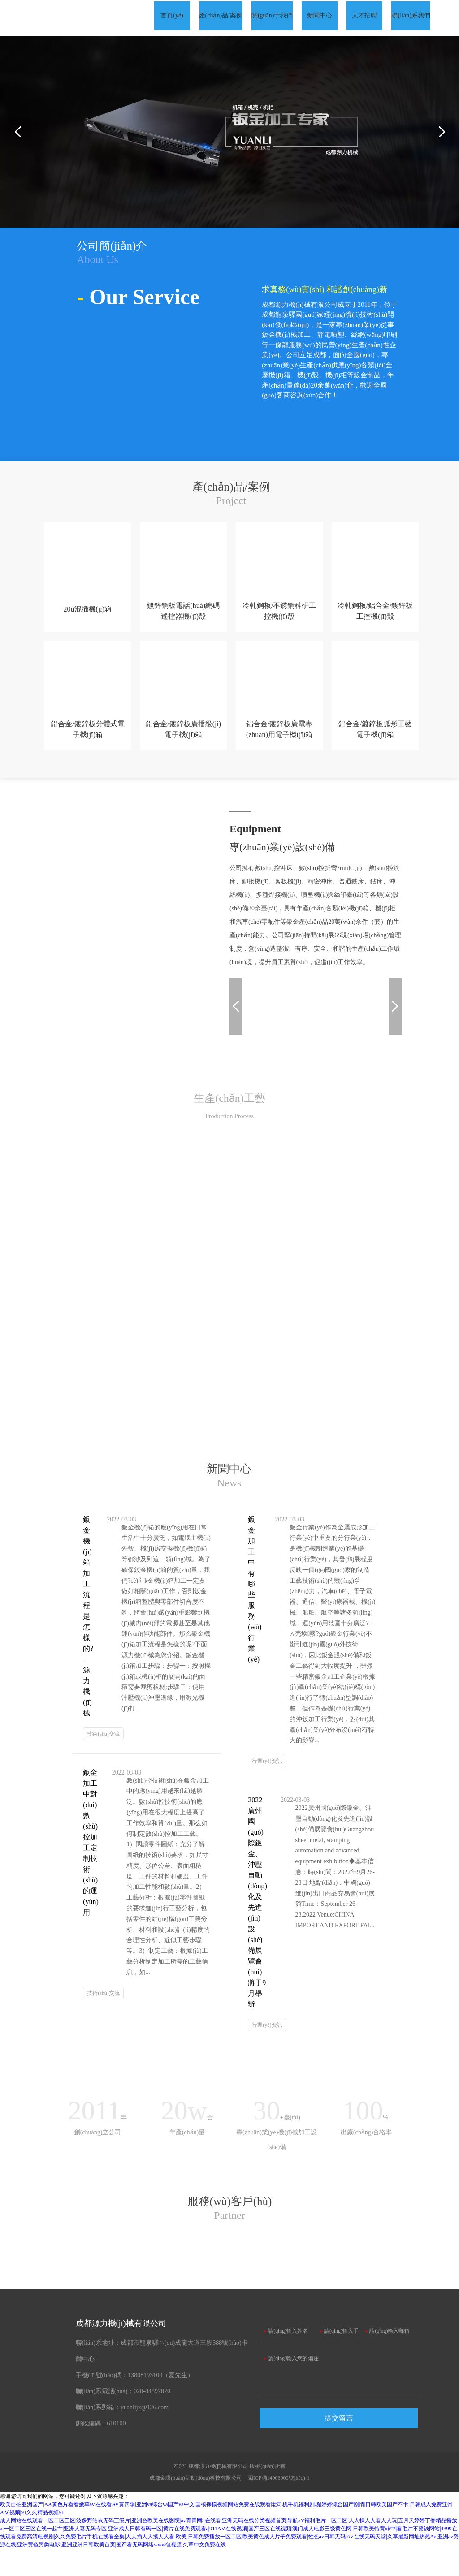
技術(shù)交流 (103, 1745)
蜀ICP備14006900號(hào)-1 (279, 2505)
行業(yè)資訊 (267, 1773)
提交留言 (339, 2445)
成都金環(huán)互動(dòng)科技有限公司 (195, 2505)
